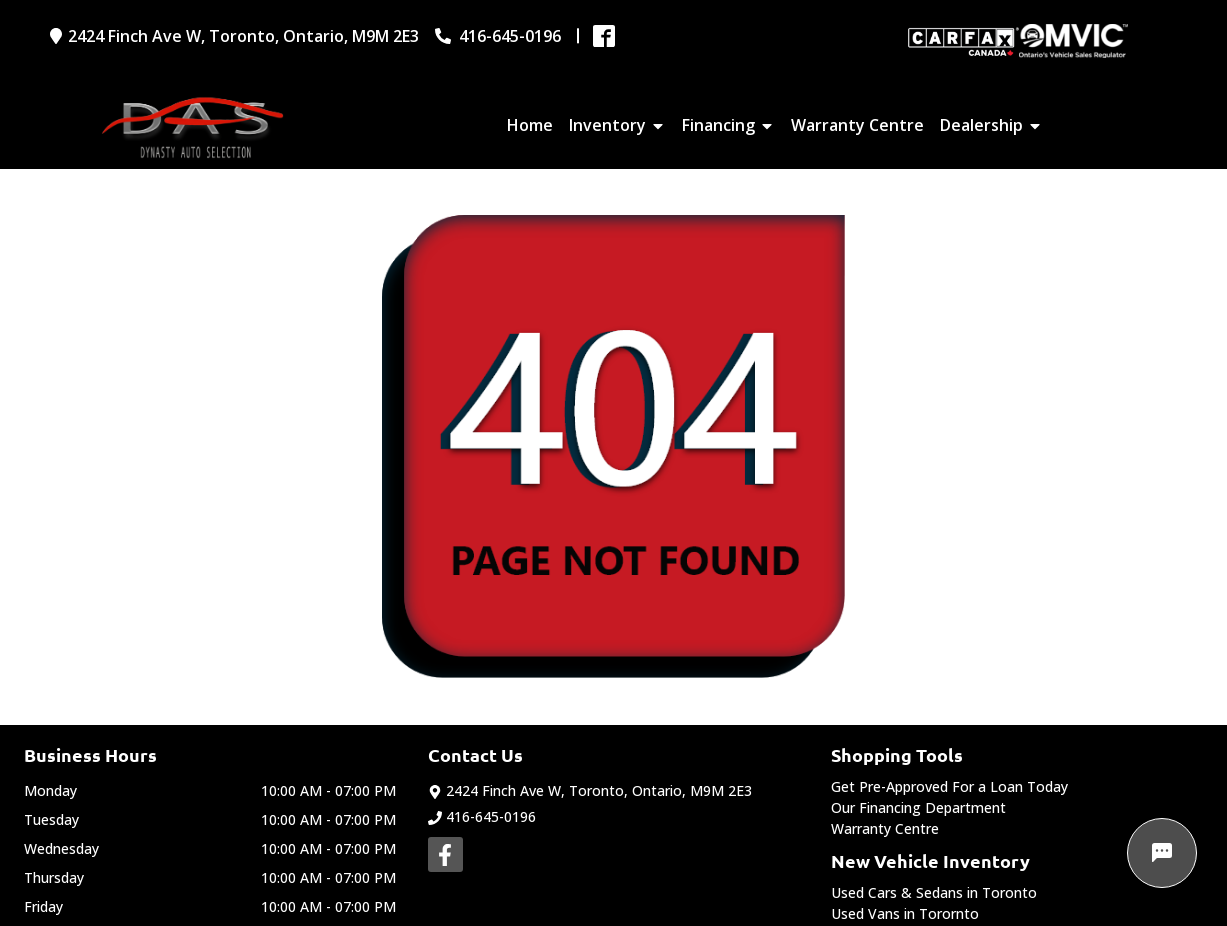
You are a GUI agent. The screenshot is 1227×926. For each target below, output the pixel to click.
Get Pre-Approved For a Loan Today (949, 786)
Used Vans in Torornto (905, 913)
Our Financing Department (918, 807)
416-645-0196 (482, 816)
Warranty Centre (885, 828)
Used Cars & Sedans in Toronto (934, 892)
